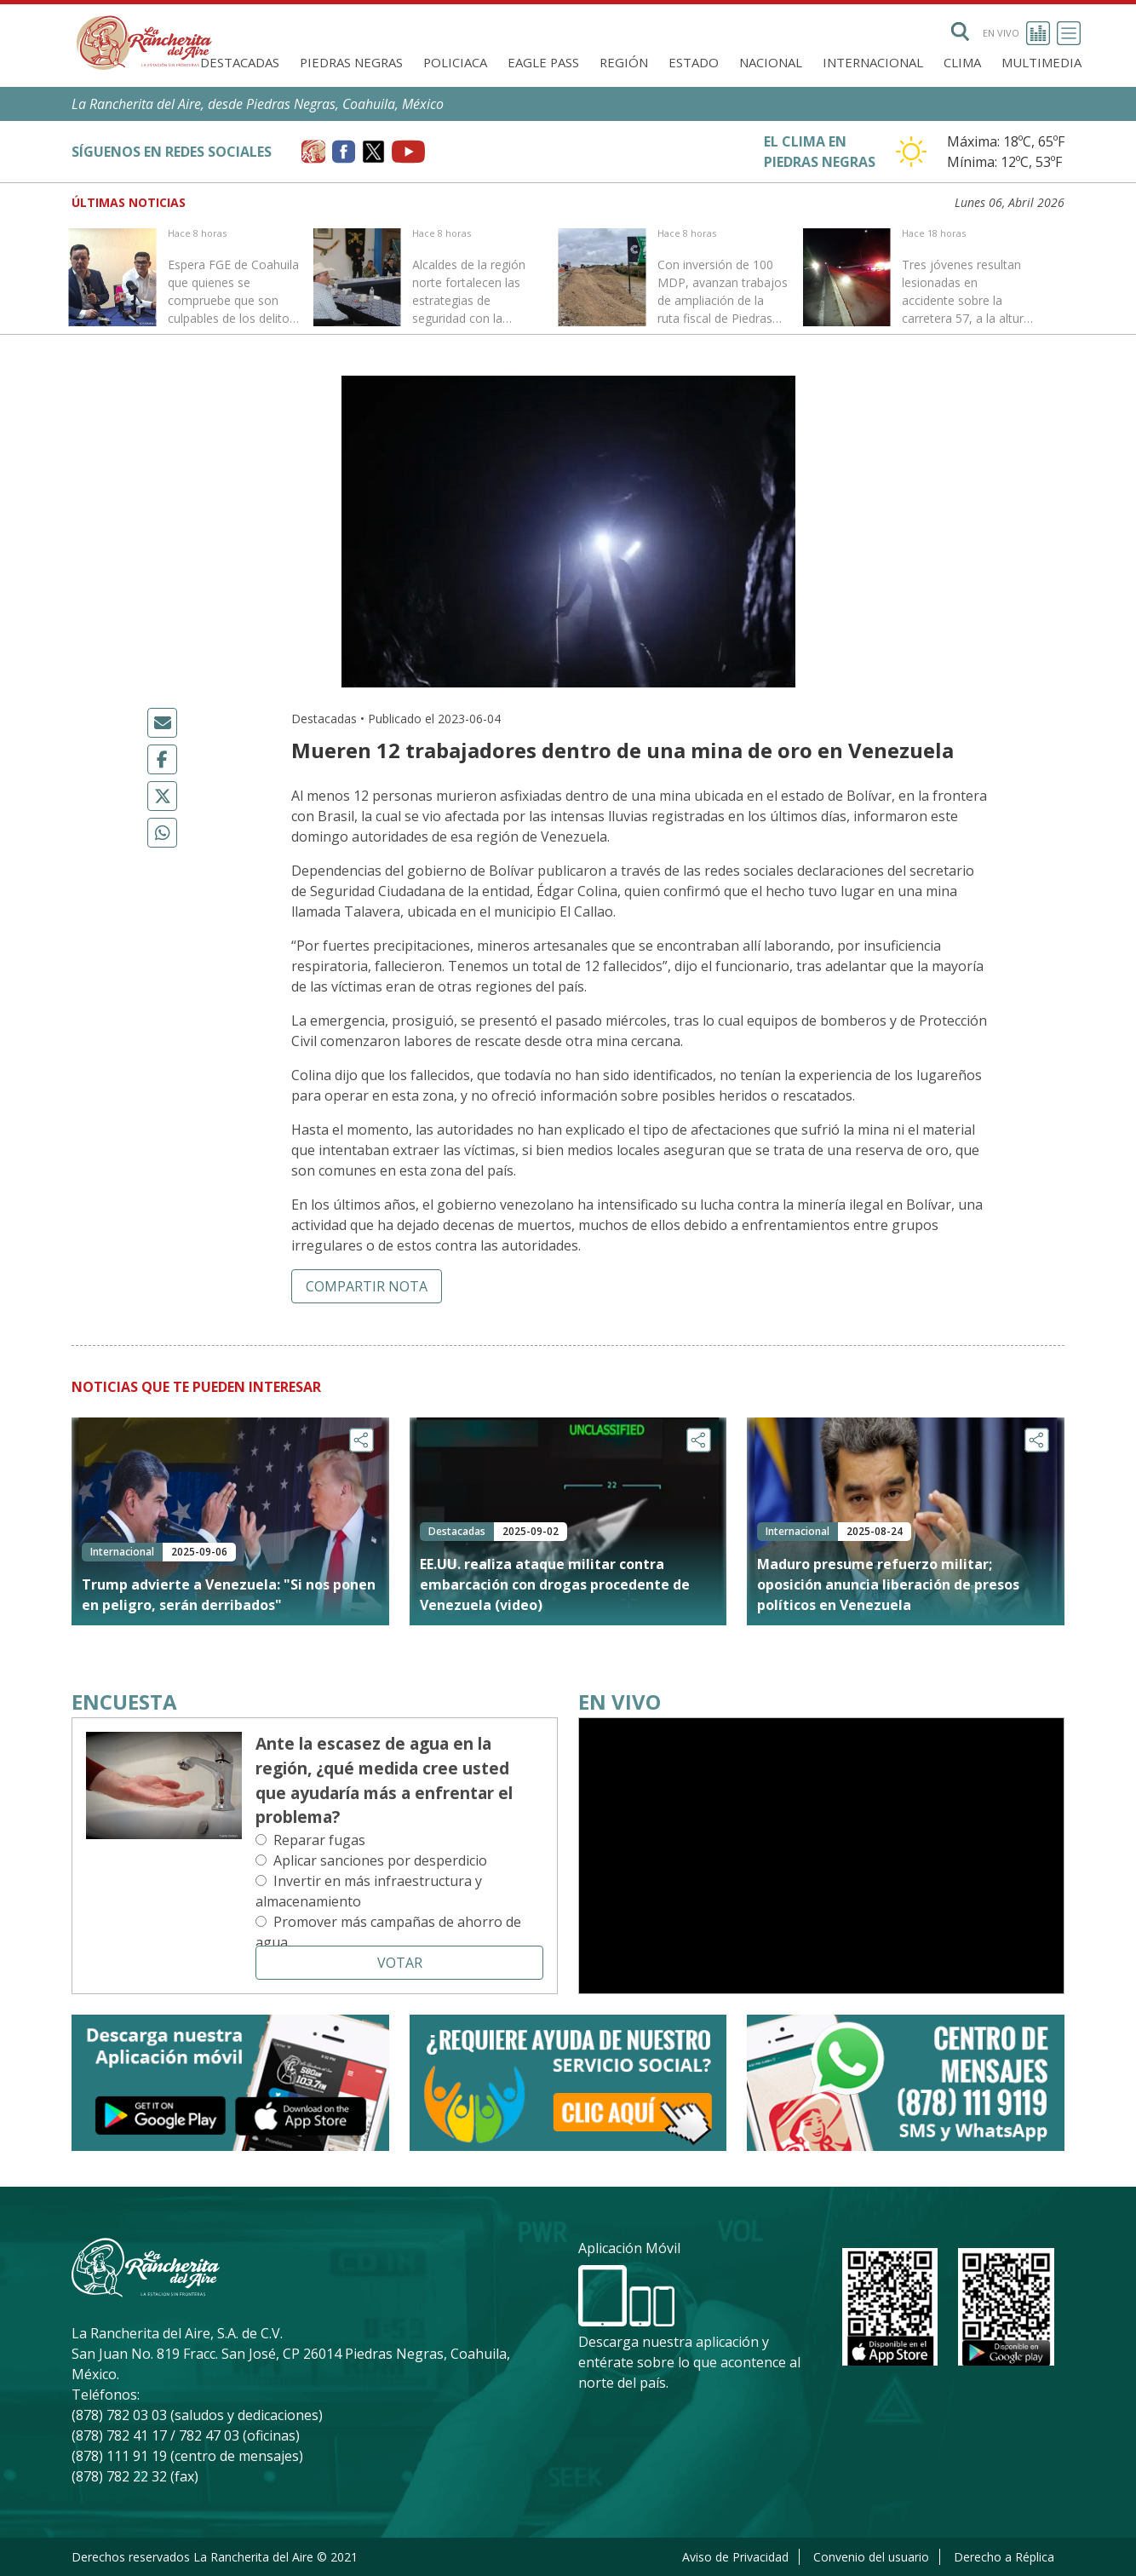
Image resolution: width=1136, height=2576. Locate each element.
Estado (693, 62)
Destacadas (239, 62)
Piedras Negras (351, 62)
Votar (399, 1962)
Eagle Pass (543, 62)
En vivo (1016, 33)
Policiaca (455, 62)
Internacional (873, 62)
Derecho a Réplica (1004, 2557)
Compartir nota (366, 1286)
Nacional (770, 62)
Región (624, 62)
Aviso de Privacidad (735, 2557)
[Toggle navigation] (1069, 33)
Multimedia (1041, 62)
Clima (962, 62)
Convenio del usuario (871, 2557)
